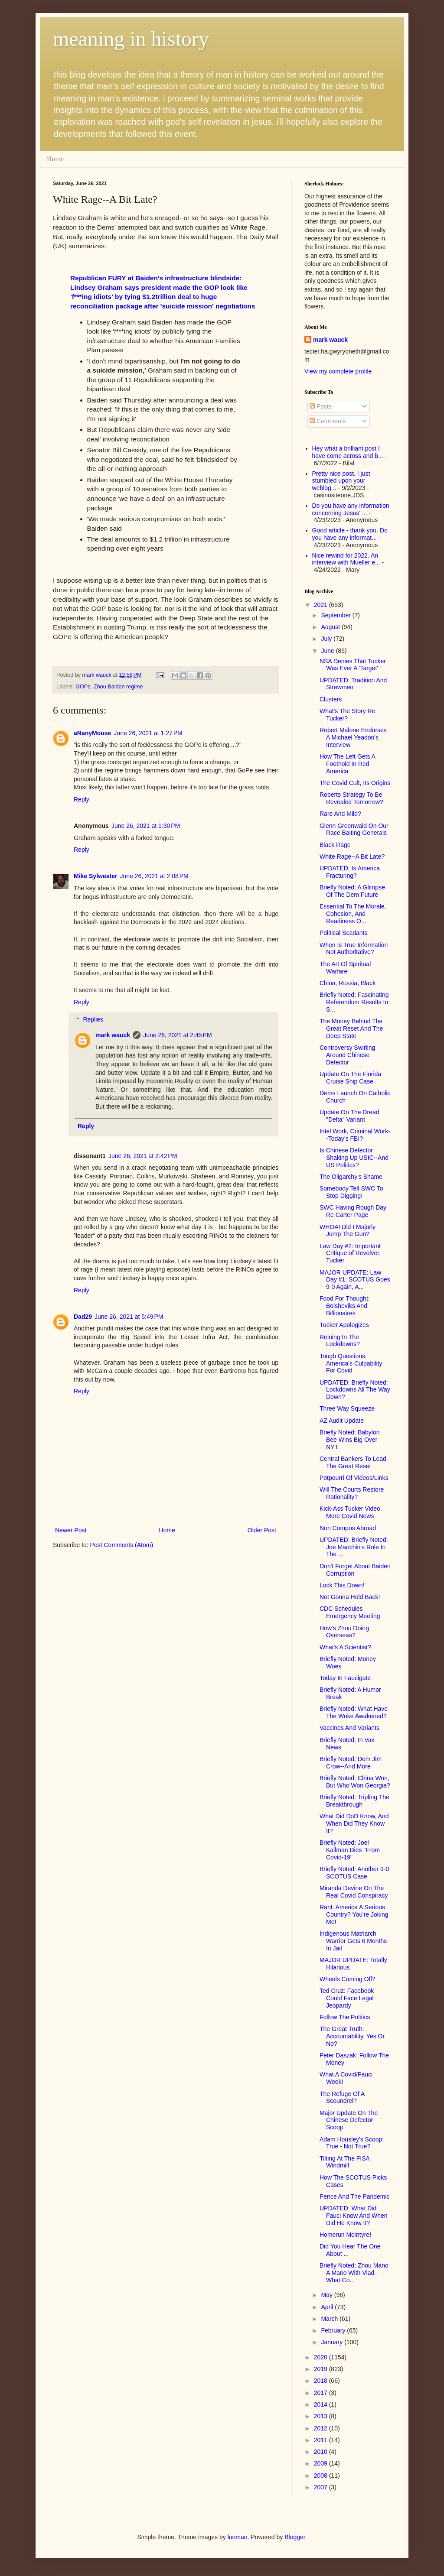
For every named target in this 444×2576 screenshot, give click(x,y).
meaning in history (131, 38)
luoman (238, 2537)
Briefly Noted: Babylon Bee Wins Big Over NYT (350, 1439)
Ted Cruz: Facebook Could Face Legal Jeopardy (347, 1998)
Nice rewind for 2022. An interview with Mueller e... (346, 559)
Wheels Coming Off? (347, 1979)
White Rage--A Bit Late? (352, 856)
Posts (321, 406)
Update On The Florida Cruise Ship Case (350, 1078)
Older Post (262, 1530)
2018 (321, 2380)
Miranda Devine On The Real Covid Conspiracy (354, 1892)
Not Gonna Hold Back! (350, 1596)
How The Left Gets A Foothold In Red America (347, 764)
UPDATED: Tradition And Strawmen (353, 684)
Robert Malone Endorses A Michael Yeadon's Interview (353, 737)
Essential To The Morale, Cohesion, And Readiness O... (353, 914)
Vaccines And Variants (349, 1727)
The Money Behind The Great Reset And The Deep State (351, 1028)
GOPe (83, 687)
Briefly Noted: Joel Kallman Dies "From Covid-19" (350, 1850)
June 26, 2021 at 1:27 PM (148, 733)
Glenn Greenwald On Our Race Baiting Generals (354, 829)
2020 (321, 2357)
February (334, 2330)
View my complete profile (338, 371)
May (327, 2294)
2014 (321, 2404)
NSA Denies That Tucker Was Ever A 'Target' (353, 665)
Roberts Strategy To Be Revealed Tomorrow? (351, 798)
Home (55, 158)
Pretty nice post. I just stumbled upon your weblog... (341, 481)
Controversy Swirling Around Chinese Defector (347, 1055)
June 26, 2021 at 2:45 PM (177, 1035)
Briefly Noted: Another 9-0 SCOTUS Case (354, 1872)
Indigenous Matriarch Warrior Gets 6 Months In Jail (353, 1941)
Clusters (331, 699)
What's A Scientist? (345, 1647)
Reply (81, 799)
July (327, 638)
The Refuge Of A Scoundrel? (342, 2097)
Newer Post (70, 1530)
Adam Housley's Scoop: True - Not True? (352, 2143)
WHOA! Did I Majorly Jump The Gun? (347, 1230)
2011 (321, 2439)
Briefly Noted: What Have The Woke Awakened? (354, 1712)
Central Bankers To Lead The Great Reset (353, 1462)
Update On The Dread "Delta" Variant (349, 1116)
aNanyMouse (92, 733)
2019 (321, 2368)
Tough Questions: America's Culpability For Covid (351, 1363)
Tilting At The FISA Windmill (344, 2162)
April (328, 2306)
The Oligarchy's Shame (351, 1176)
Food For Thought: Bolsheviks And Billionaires (345, 1306)
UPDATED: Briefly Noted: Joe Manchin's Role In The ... (354, 1547)
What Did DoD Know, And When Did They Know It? (354, 1823)
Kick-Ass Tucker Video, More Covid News (351, 1512)
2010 (321, 2451)
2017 (321, 2392)
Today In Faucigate (345, 1677)
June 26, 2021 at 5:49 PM (129, 1316)
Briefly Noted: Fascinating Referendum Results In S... (354, 1002)
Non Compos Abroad (348, 1528)
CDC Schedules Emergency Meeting (350, 1612)
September (336, 615)
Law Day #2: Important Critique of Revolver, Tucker (350, 1253)
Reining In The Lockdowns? (340, 1340)
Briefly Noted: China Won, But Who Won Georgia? (355, 1782)
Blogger (294, 2537)
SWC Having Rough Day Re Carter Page (353, 1211)
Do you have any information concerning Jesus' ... (350, 509)
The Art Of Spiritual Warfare (345, 967)
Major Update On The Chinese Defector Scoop (349, 2120)
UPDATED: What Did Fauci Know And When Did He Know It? (354, 2215)
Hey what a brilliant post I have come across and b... (347, 452)
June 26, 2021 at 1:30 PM (145, 825)
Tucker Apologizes (344, 1324)
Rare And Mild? (340, 813)
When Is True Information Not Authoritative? (354, 948)
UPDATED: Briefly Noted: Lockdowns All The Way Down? (355, 1390)
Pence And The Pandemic (355, 2196)
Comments (328, 421)
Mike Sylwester (95, 876)
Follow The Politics (345, 2017)
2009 (321, 2463)
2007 (321, 2487)
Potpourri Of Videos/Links (354, 1477)
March (330, 2318)
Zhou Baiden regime (118, 687)
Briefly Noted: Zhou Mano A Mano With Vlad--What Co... (354, 2273)
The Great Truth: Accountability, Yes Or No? (352, 2036)
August (331, 626)
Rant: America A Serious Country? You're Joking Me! (354, 1914)
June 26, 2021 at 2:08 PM (154, 876)
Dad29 (83, 1316)
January (332, 2342)
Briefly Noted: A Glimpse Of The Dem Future (352, 891)
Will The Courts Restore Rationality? (352, 1493)
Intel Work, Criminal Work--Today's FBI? (355, 1135)
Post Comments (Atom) (121, 1544)
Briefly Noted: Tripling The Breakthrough (354, 1801)
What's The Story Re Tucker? (347, 714)
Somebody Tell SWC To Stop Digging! (351, 1192)
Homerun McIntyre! (345, 2234)
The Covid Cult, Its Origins (355, 782)
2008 (321, 2475)
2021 (321, 604)
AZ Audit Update (342, 1420)
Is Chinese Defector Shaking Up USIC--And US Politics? (354, 1157)
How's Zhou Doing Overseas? (344, 1632)
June (328, 650)
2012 (321, 2428)
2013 (321, 2416)
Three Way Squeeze (347, 1408)
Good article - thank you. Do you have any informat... (350, 534)
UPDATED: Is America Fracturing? (350, 872)
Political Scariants (344, 932)
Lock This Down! (342, 1585)
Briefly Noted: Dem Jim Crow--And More (351, 1762)
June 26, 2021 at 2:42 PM (142, 1155)
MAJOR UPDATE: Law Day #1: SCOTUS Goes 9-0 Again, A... (355, 1280)
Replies (93, 1019)
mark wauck (112, 1035)
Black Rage (335, 844)
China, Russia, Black (347, 983)
